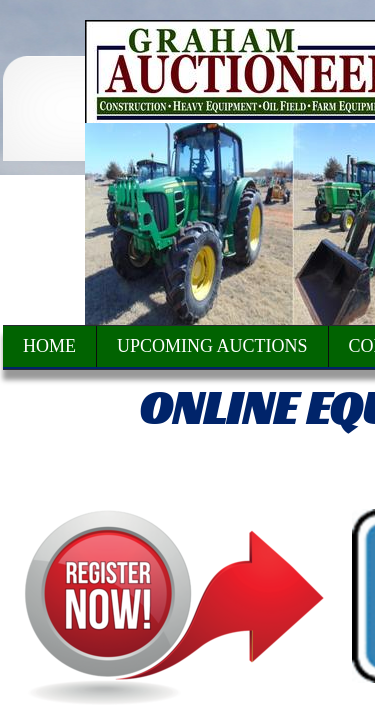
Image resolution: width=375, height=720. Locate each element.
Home (49, 346)
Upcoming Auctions (212, 346)
